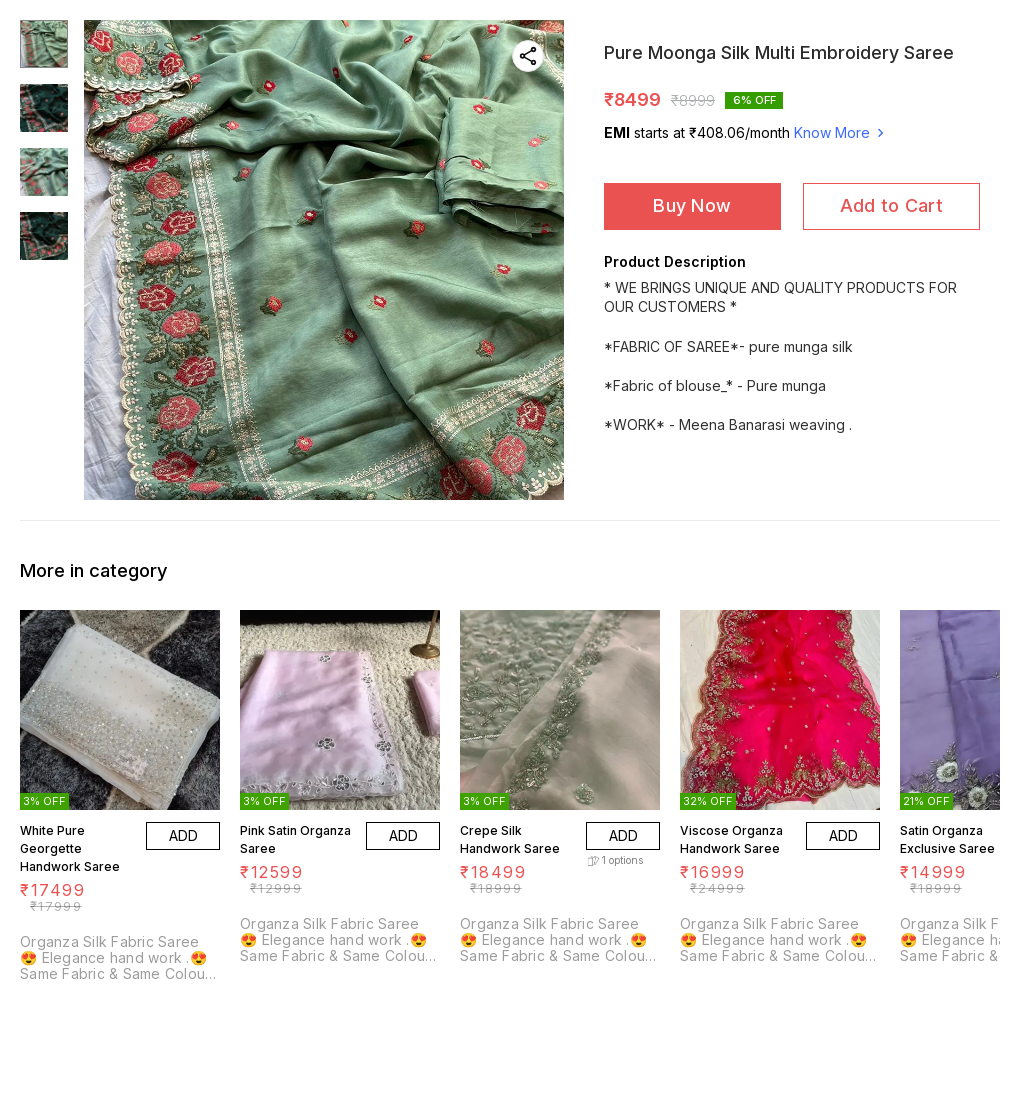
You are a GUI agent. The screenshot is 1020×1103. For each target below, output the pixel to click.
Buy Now (692, 205)
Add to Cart (891, 205)
